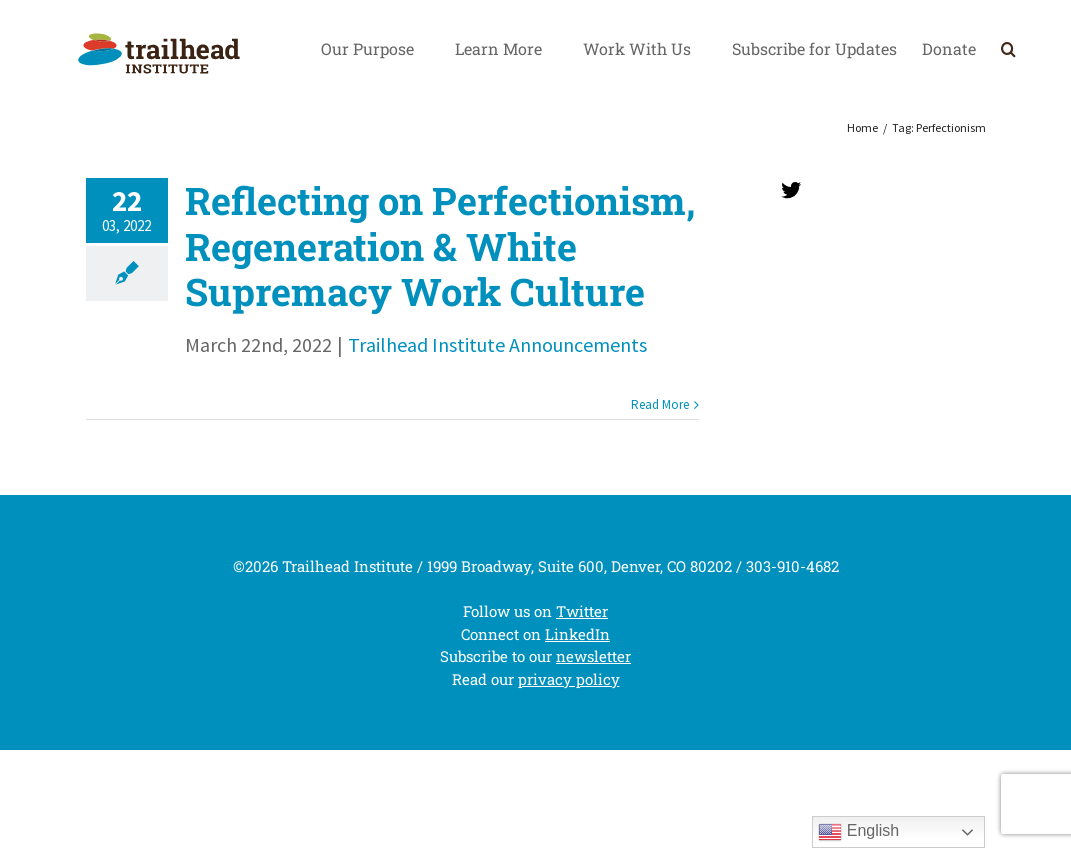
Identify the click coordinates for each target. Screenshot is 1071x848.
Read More (660, 404)
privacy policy (569, 679)
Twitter (582, 611)
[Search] (1008, 49)
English (858, 832)
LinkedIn (577, 634)
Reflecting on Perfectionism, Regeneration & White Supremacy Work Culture (440, 245)
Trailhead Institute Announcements (497, 344)
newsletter (593, 656)
